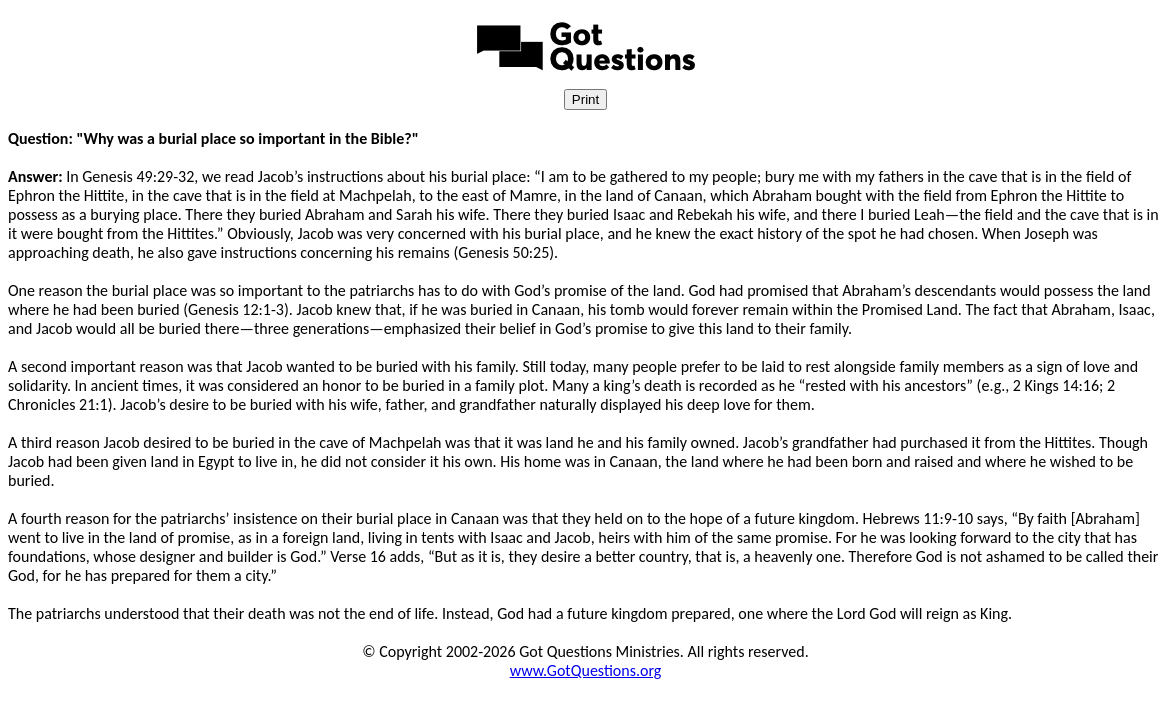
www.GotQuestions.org (586, 670)
